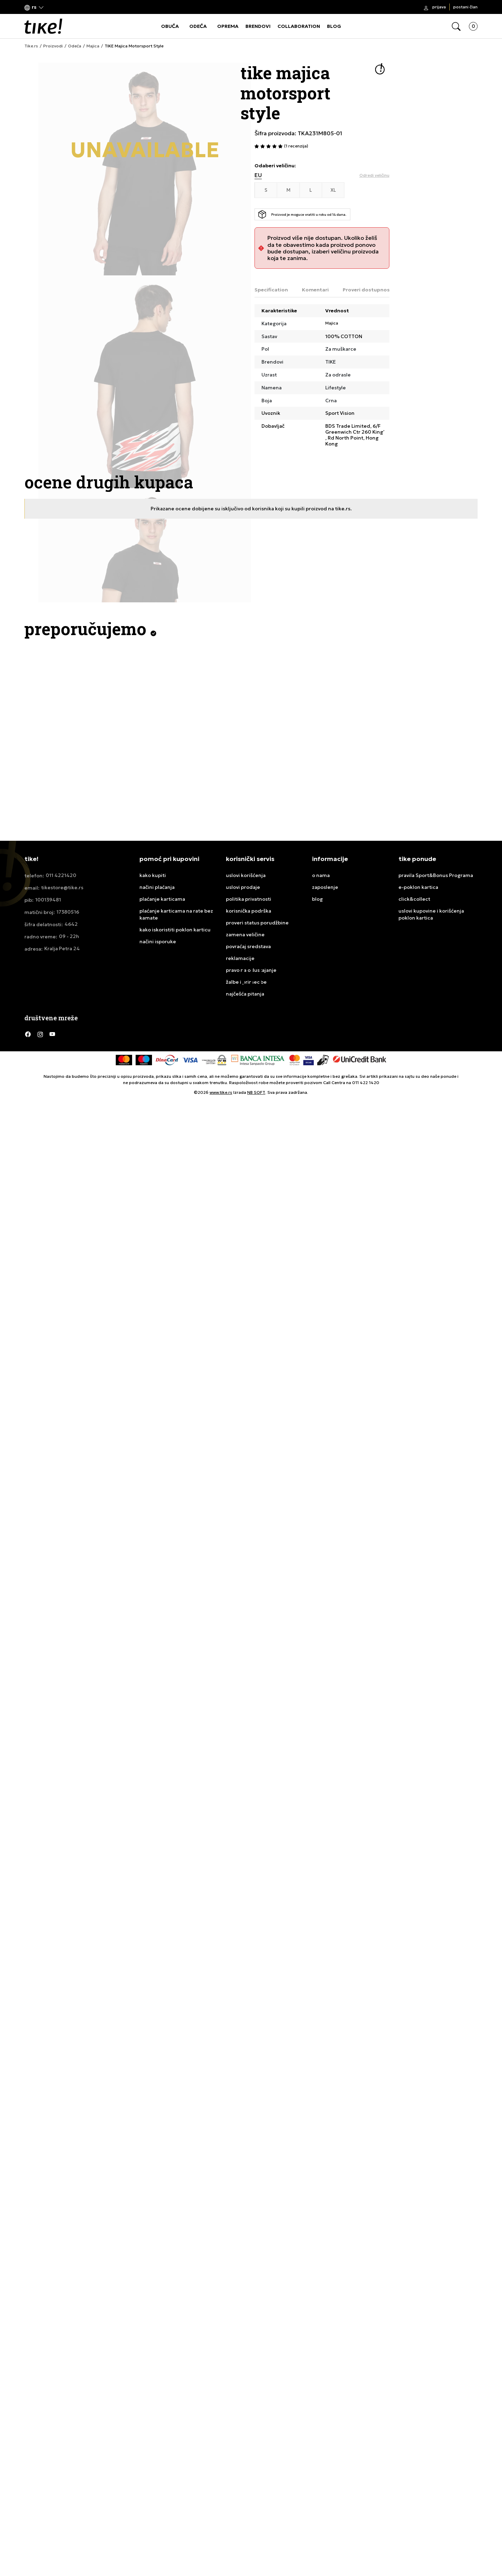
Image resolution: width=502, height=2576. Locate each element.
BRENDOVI (258, 26)
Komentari (315, 290)
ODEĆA (198, 26)
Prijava (439, 6)
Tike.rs (31, 46)
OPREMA (227, 26)
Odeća (74, 46)
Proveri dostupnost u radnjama (382, 290)
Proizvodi (53, 46)
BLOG (334, 26)
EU (258, 175)
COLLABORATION (298, 26)
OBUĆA (170, 26)
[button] (34, 7)
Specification (271, 290)
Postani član (465, 6)
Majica (92, 46)
